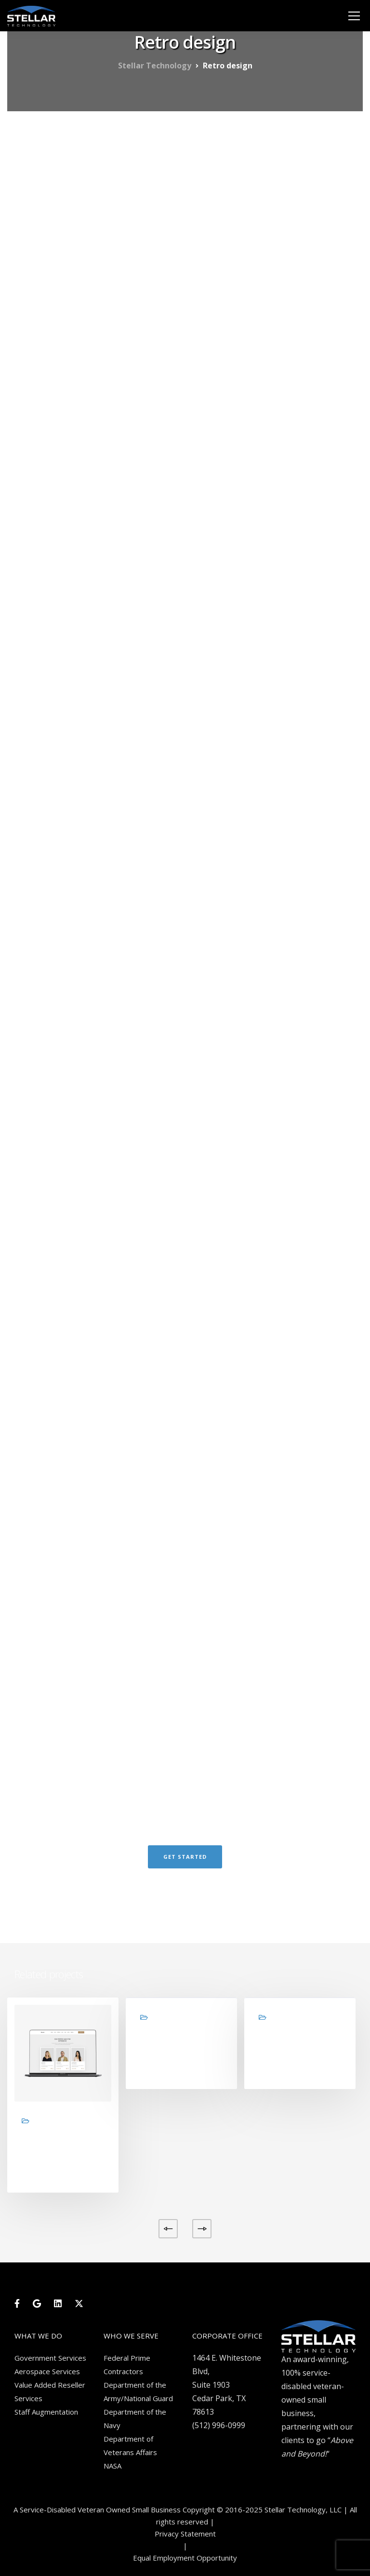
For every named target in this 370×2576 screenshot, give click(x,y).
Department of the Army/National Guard (138, 2391)
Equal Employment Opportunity (185, 2558)
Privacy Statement (185, 2533)
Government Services (50, 2358)
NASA (112, 2466)
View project (45, 2173)
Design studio (51, 2151)
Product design (291, 2048)
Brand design (169, 2048)
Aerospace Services (47, 2371)
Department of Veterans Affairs (130, 2445)
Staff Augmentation (46, 2412)
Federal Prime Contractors (127, 2364)
